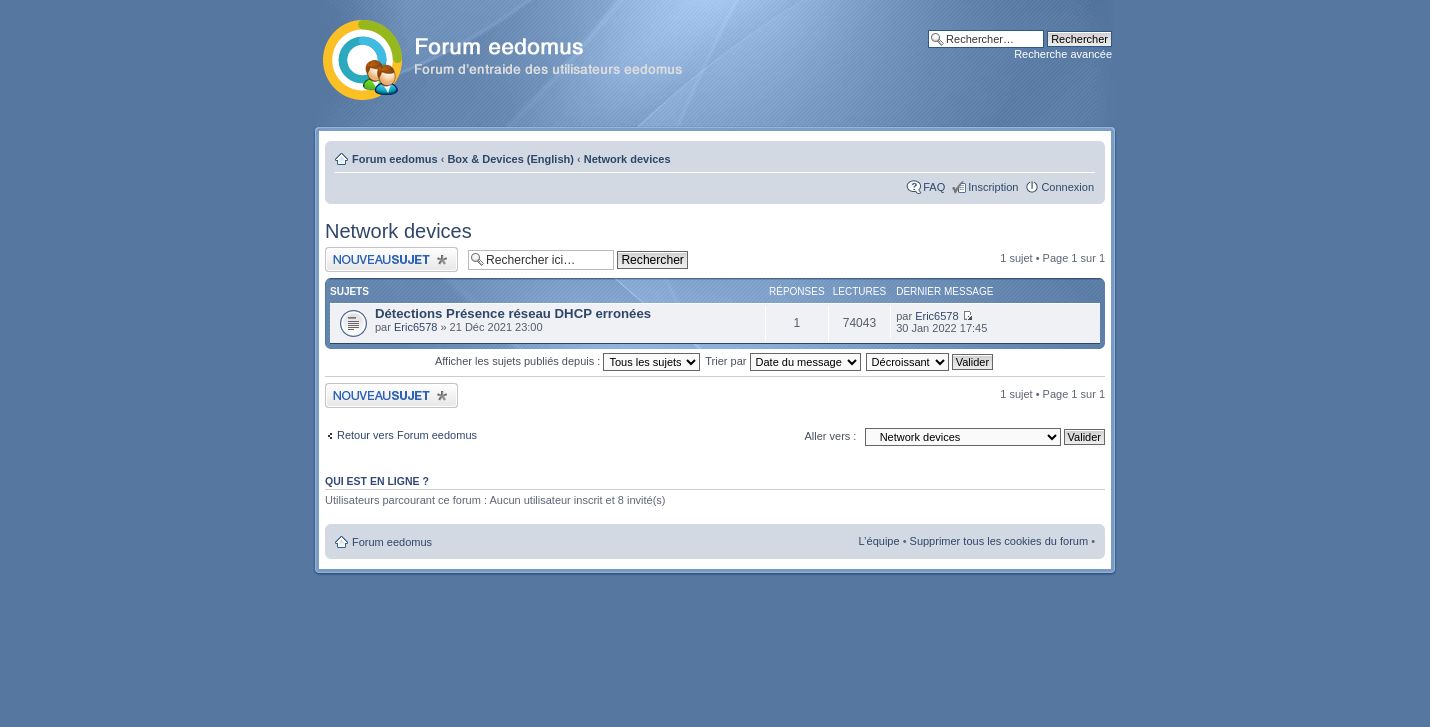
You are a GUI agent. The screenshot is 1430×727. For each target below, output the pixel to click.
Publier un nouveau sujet (391, 259)
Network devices (627, 159)
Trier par (782, 361)
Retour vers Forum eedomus (407, 435)
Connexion (1067, 187)
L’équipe (879, 541)
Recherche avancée (1063, 54)
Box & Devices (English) (510, 159)
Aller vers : (830, 436)
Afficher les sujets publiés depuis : (568, 361)
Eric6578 (415, 327)
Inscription (993, 187)
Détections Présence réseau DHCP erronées (513, 313)
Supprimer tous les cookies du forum (999, 541)
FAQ (934, 187)
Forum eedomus (395, 159)
